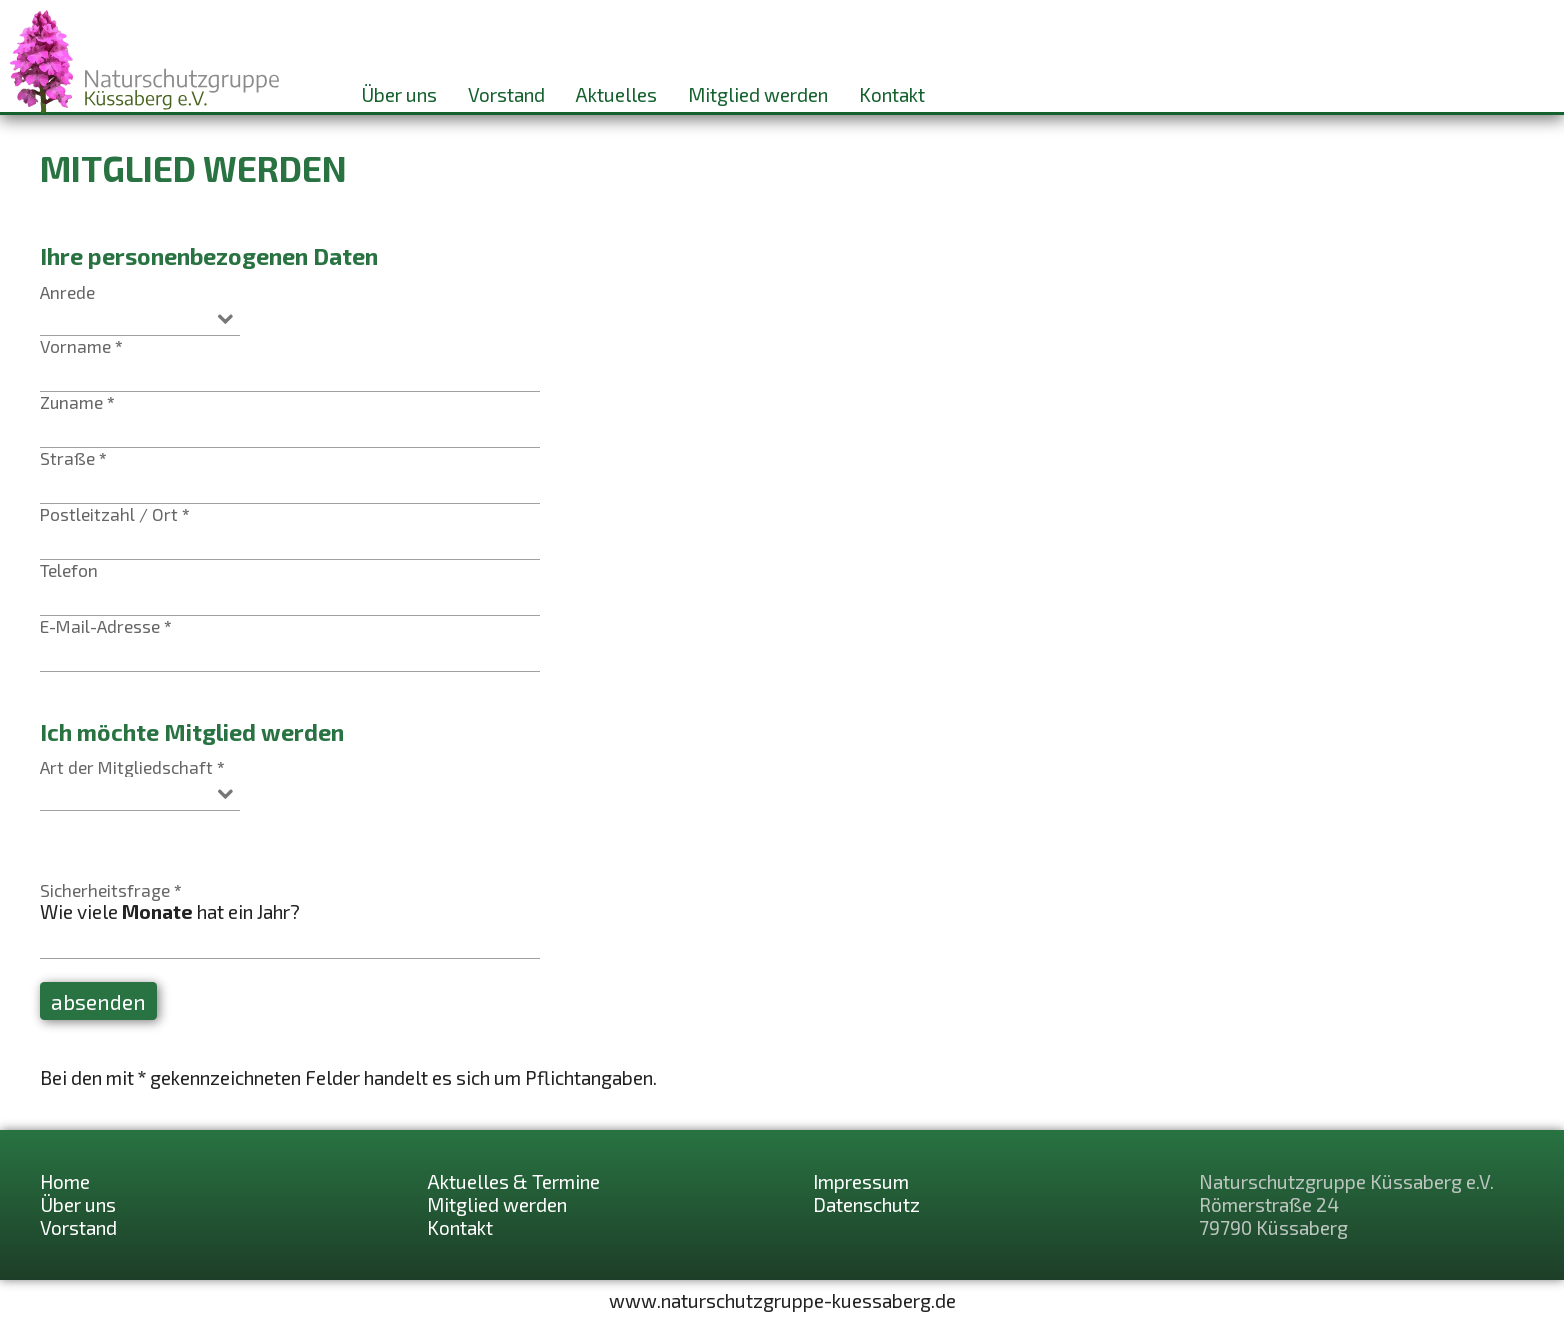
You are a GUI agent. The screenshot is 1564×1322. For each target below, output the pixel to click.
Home (65, 1181)
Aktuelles (616, 94)
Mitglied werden (758, 94)
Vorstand (506, 94)
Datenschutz (866, 1204)
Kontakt (892, 94)
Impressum (861, 1181)
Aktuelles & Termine (513, 1181)
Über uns (399, 94)
